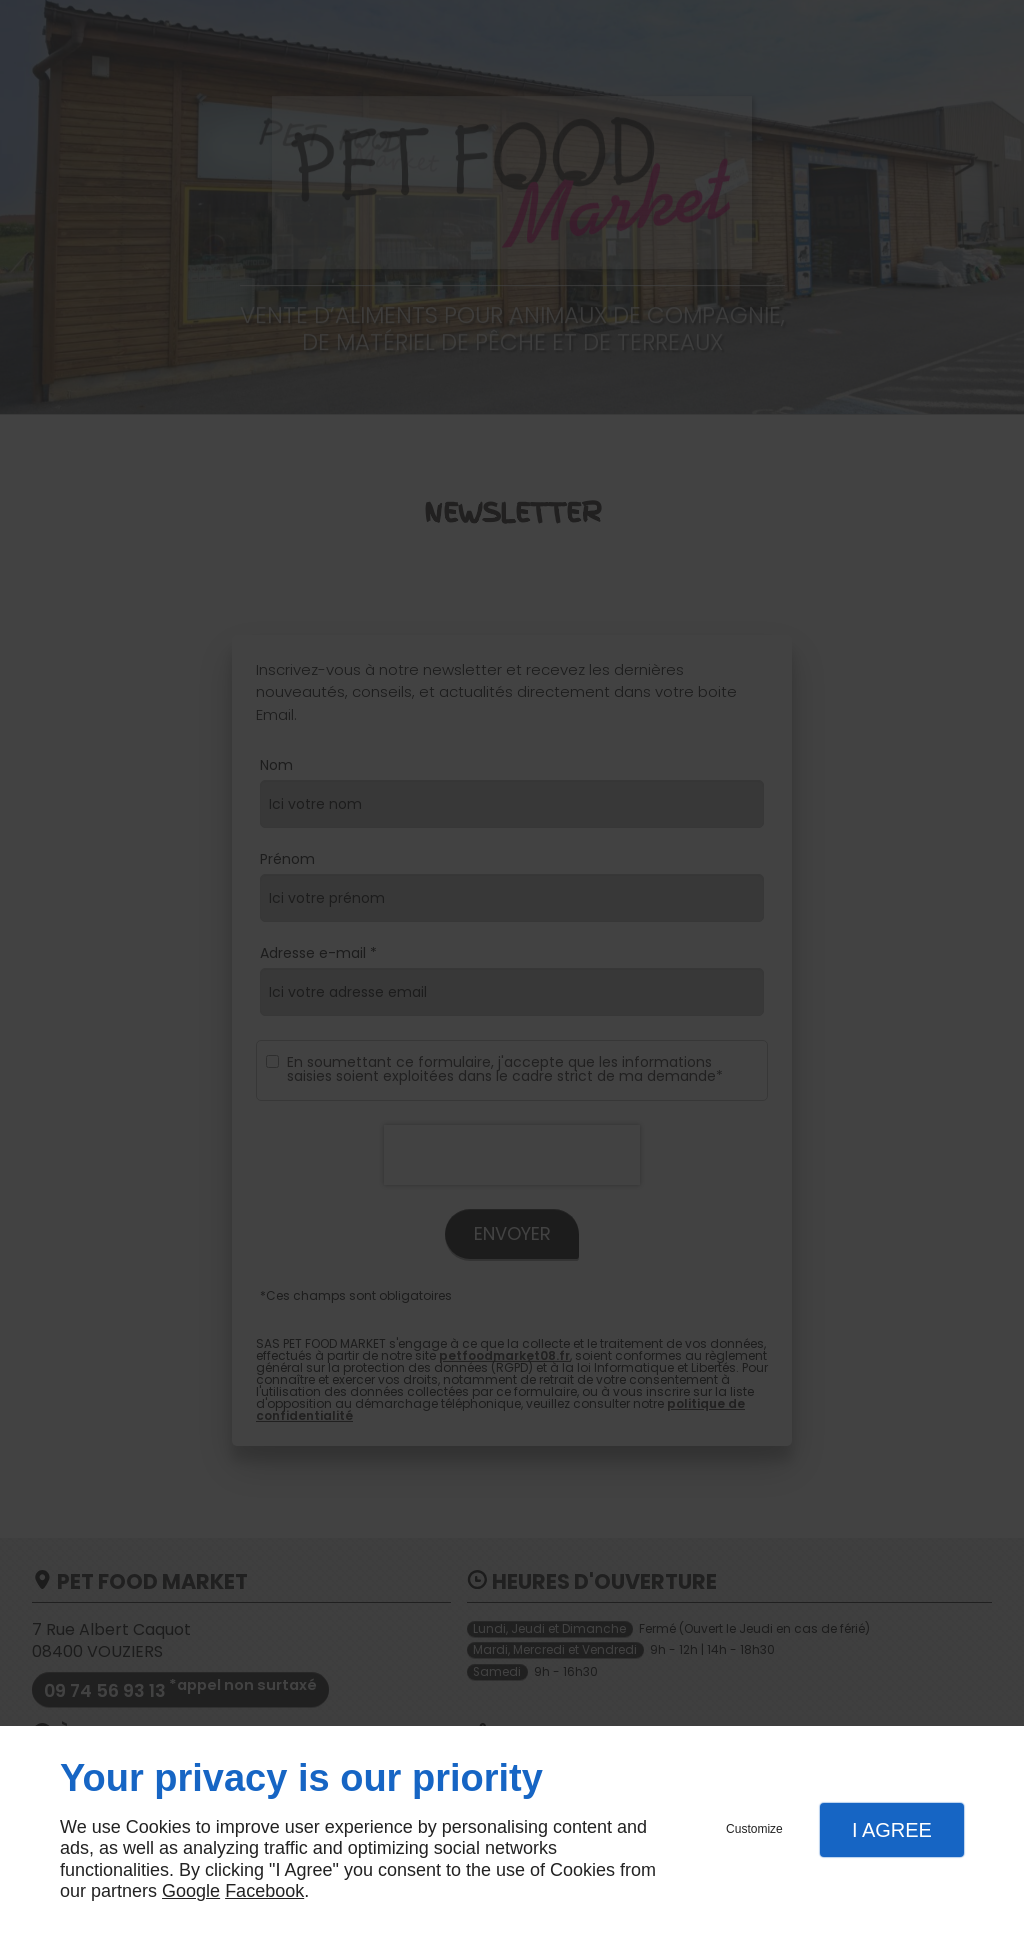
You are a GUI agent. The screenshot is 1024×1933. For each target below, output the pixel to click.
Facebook (264, 1891)
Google (191, 1891)
